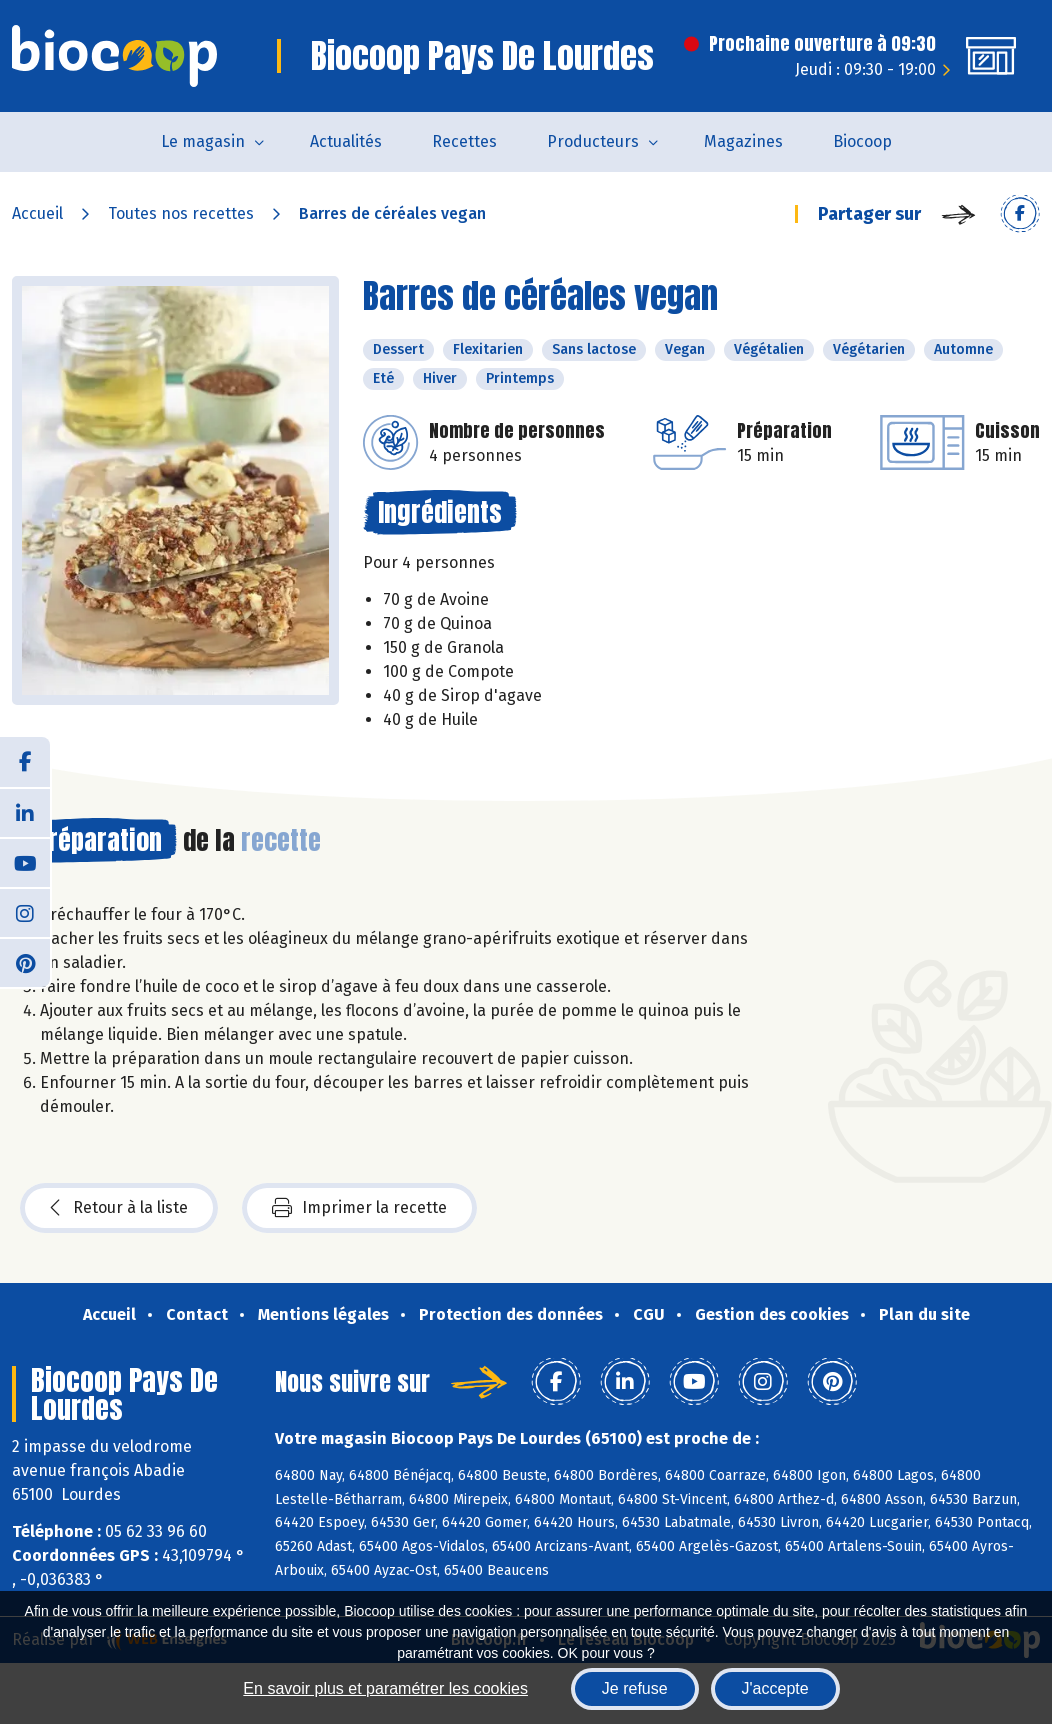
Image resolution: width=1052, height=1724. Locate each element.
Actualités (346, 141)
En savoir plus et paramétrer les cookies (385, 1688)
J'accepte (775, 1688)
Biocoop (862, 141)
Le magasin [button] (203, 141)
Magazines (743, 141)
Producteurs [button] (593, 141)
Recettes (464, 141)
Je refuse (635, 1688)
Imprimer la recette (359, 1208)
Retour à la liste (119, 1208)
